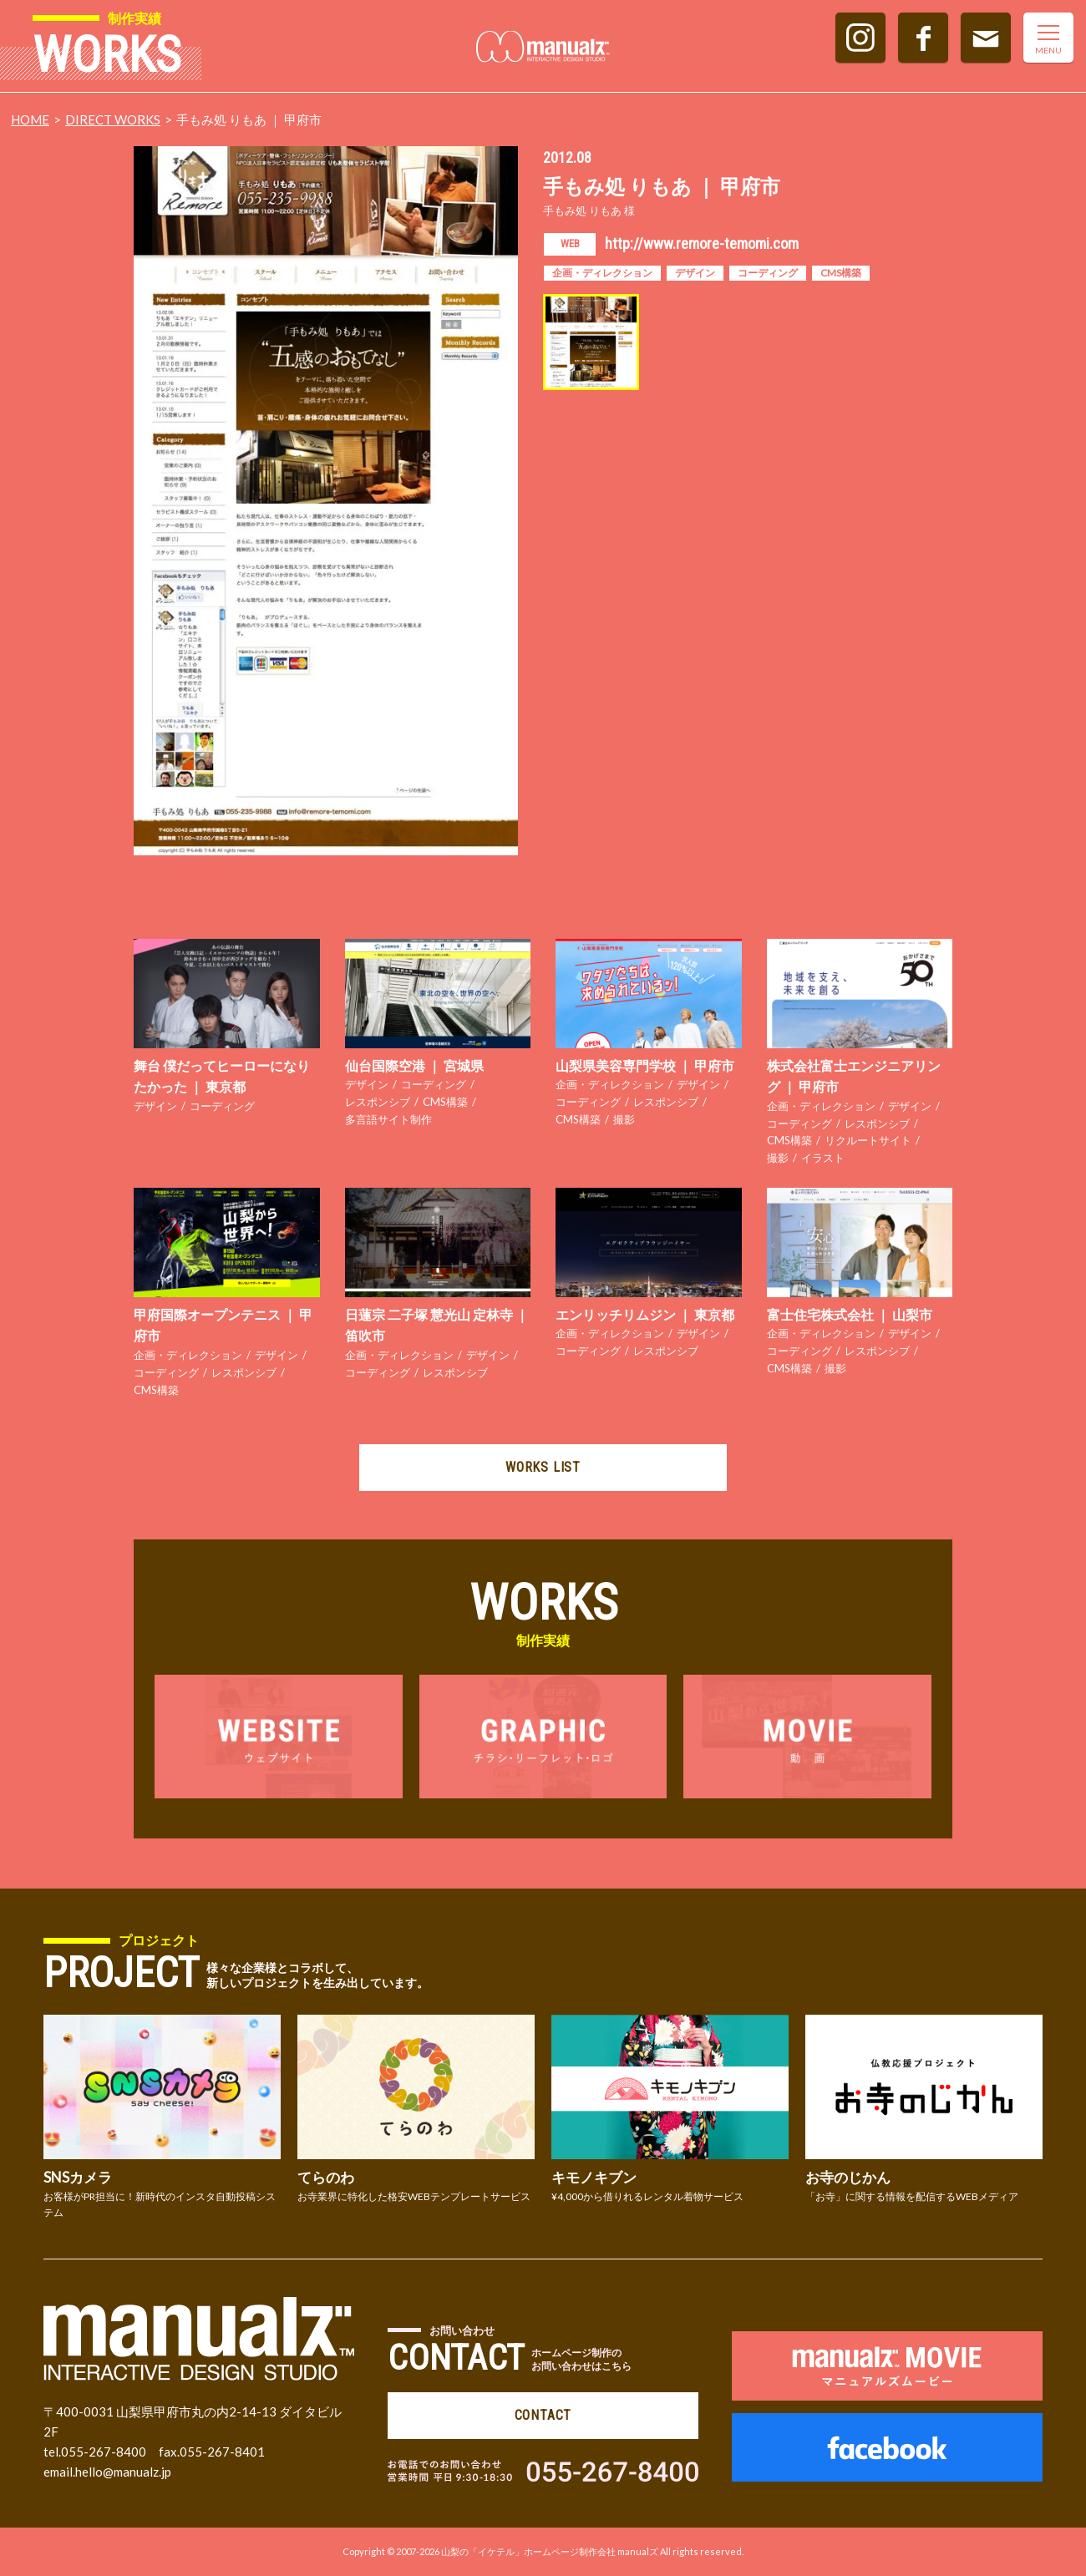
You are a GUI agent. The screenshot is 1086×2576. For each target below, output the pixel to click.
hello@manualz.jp (123, 2471)
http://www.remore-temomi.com (702, 243)
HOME (30, 119)
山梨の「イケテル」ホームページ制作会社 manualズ (549, 2551)
